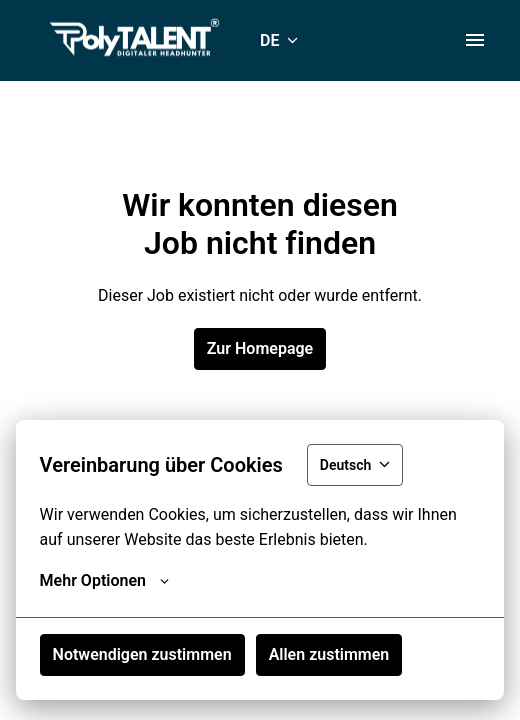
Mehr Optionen (104, 581)
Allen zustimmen (329, 654)
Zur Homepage (260, 348)
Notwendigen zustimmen (142, 654)
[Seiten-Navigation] (475, 40)
